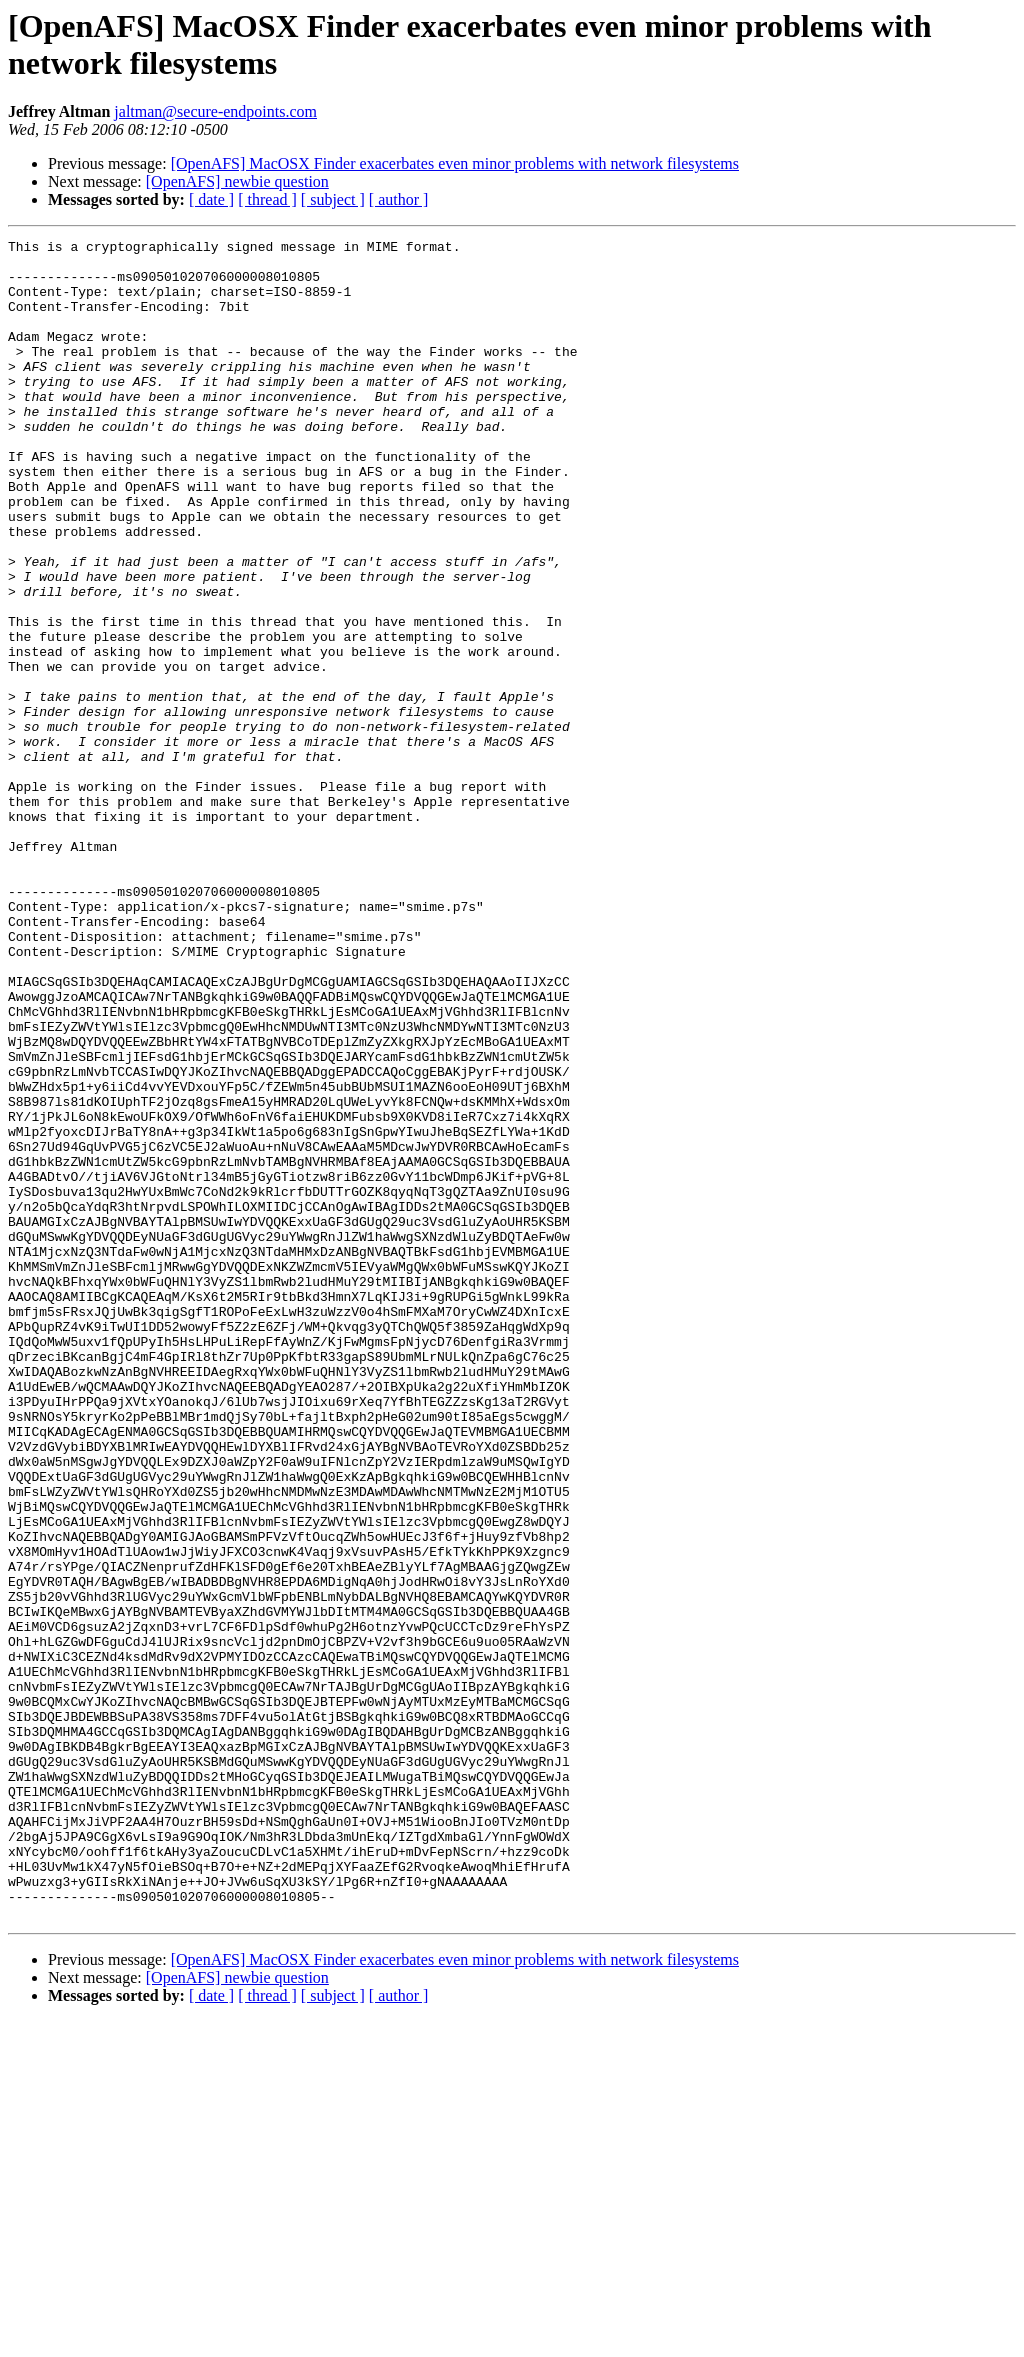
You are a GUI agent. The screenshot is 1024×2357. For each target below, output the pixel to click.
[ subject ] (333, 199)
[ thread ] (267, 199)
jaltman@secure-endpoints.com (215, 111)
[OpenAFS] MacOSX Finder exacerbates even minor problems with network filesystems (455, 163)
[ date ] (211, 199)
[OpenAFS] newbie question (237, 181)
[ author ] (399, 199)
